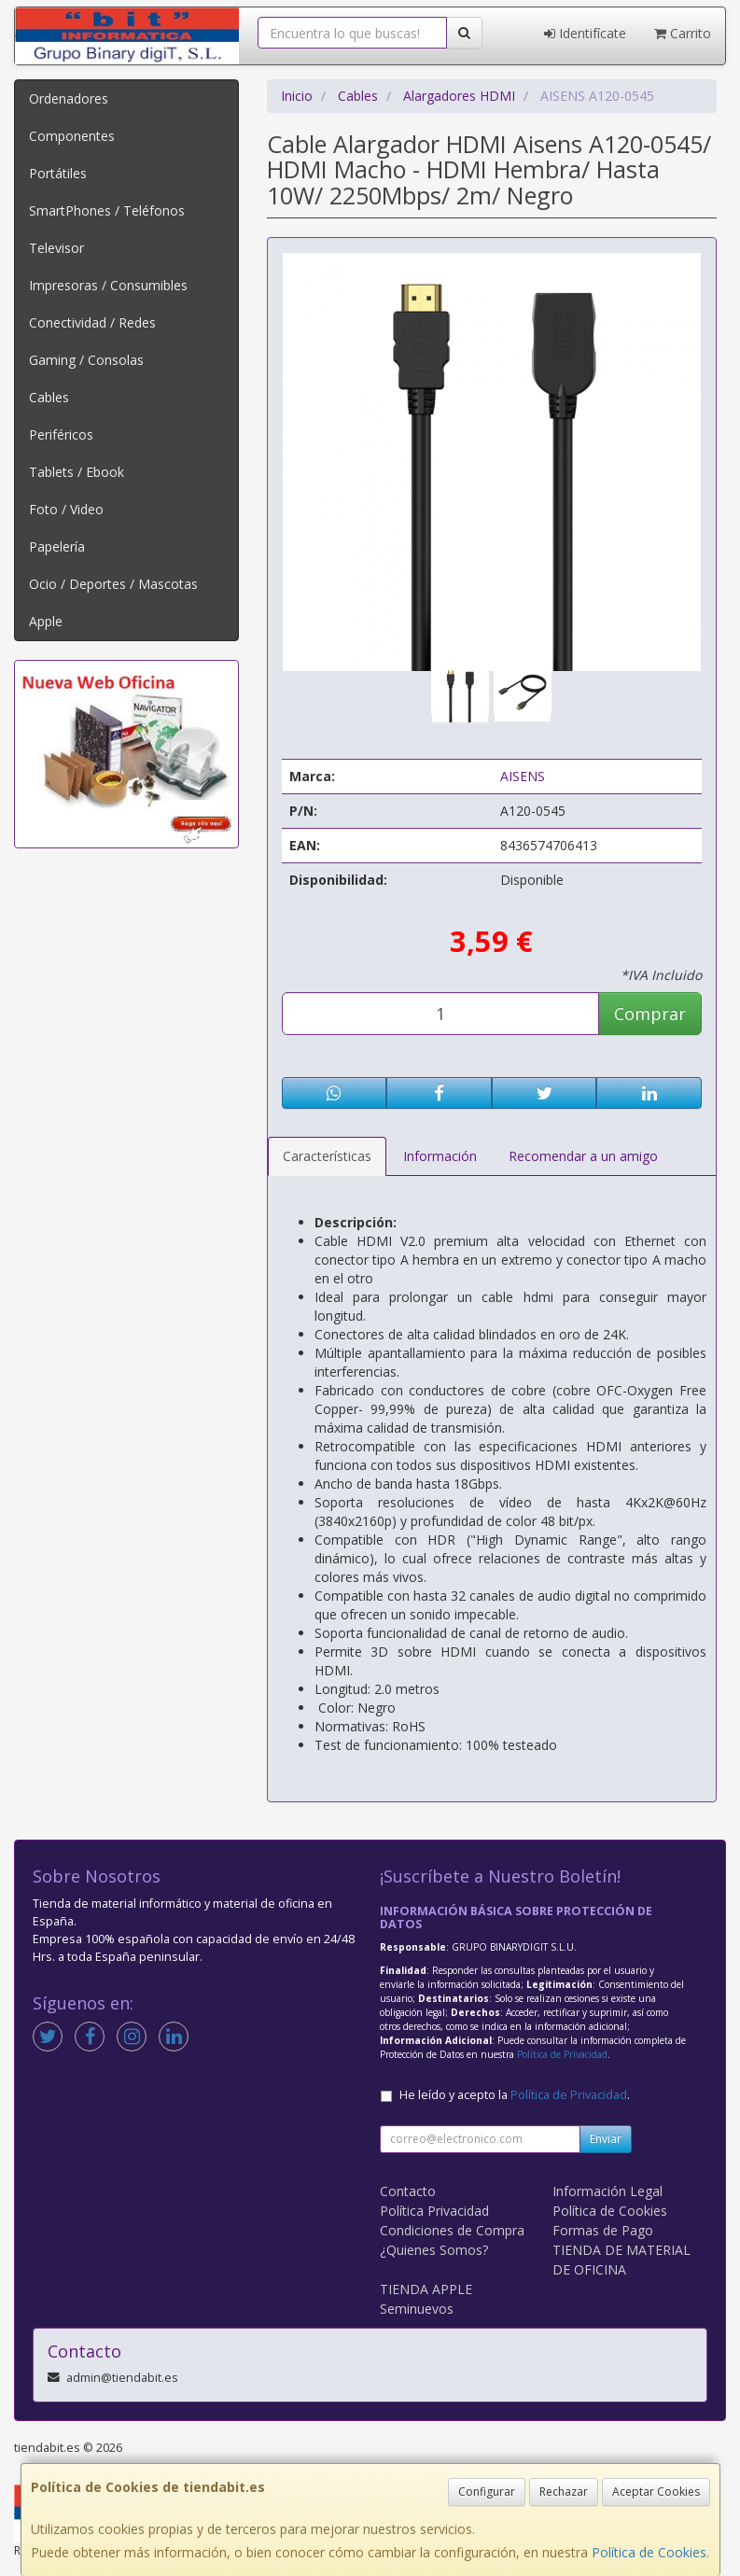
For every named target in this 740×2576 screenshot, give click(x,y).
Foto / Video (66, 509)
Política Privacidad (434, 2210)
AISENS (522, 776)
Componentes (72, 136)
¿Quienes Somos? (434, 2250)
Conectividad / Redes (92, 322)
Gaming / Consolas (86, 360)
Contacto (408, 2191)
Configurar (486, 2491)
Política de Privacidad (562, 2054)
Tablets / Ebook (76, 472)
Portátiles (58, 173)
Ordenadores (68, 98)
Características (327, 1156)
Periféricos (61, 434)
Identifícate (585, 33)
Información (440, 1156)
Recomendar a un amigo (583, 1156)
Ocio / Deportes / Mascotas (113, 584)
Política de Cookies (649, 2552)
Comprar (650, 1013)
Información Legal (607, 2191)
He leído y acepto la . (514, 2095)
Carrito (682, 33)
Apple (46, 621)
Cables (49, 397)
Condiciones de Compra (452, 2230)
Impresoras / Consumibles (108, 285)
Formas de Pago (602, 2230)
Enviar (605, 2139)
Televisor (56, 248)
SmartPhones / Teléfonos (107, 210)
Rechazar (563, 2491)
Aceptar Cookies (656, 2491)
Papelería (57, 546)
